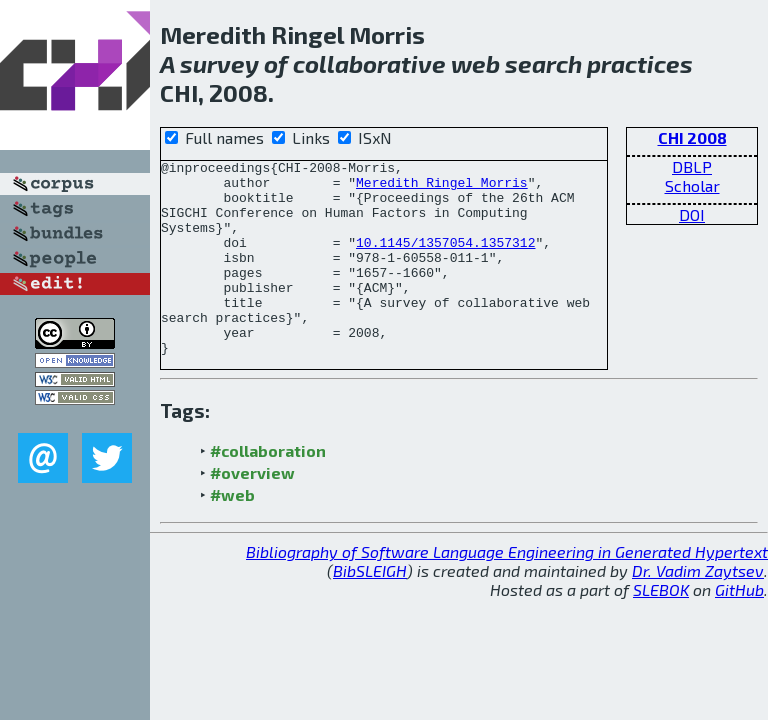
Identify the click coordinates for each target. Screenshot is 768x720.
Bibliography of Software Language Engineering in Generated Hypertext (507, 590)
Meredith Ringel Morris (442, 188)
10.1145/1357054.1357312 (445, 260)
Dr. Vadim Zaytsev (698, 609)
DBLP (692, 166)
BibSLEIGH (370, 609)
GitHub (739, 628)
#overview (252, 511)
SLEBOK (661, 628)
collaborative (369, 63)
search (543, 63)
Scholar (692, 185)
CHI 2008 (692, 137)
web (475, 63)
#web (232, 533)
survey (219, 63)
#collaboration (268, 489)
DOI (692, 214)
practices (640, 63)
